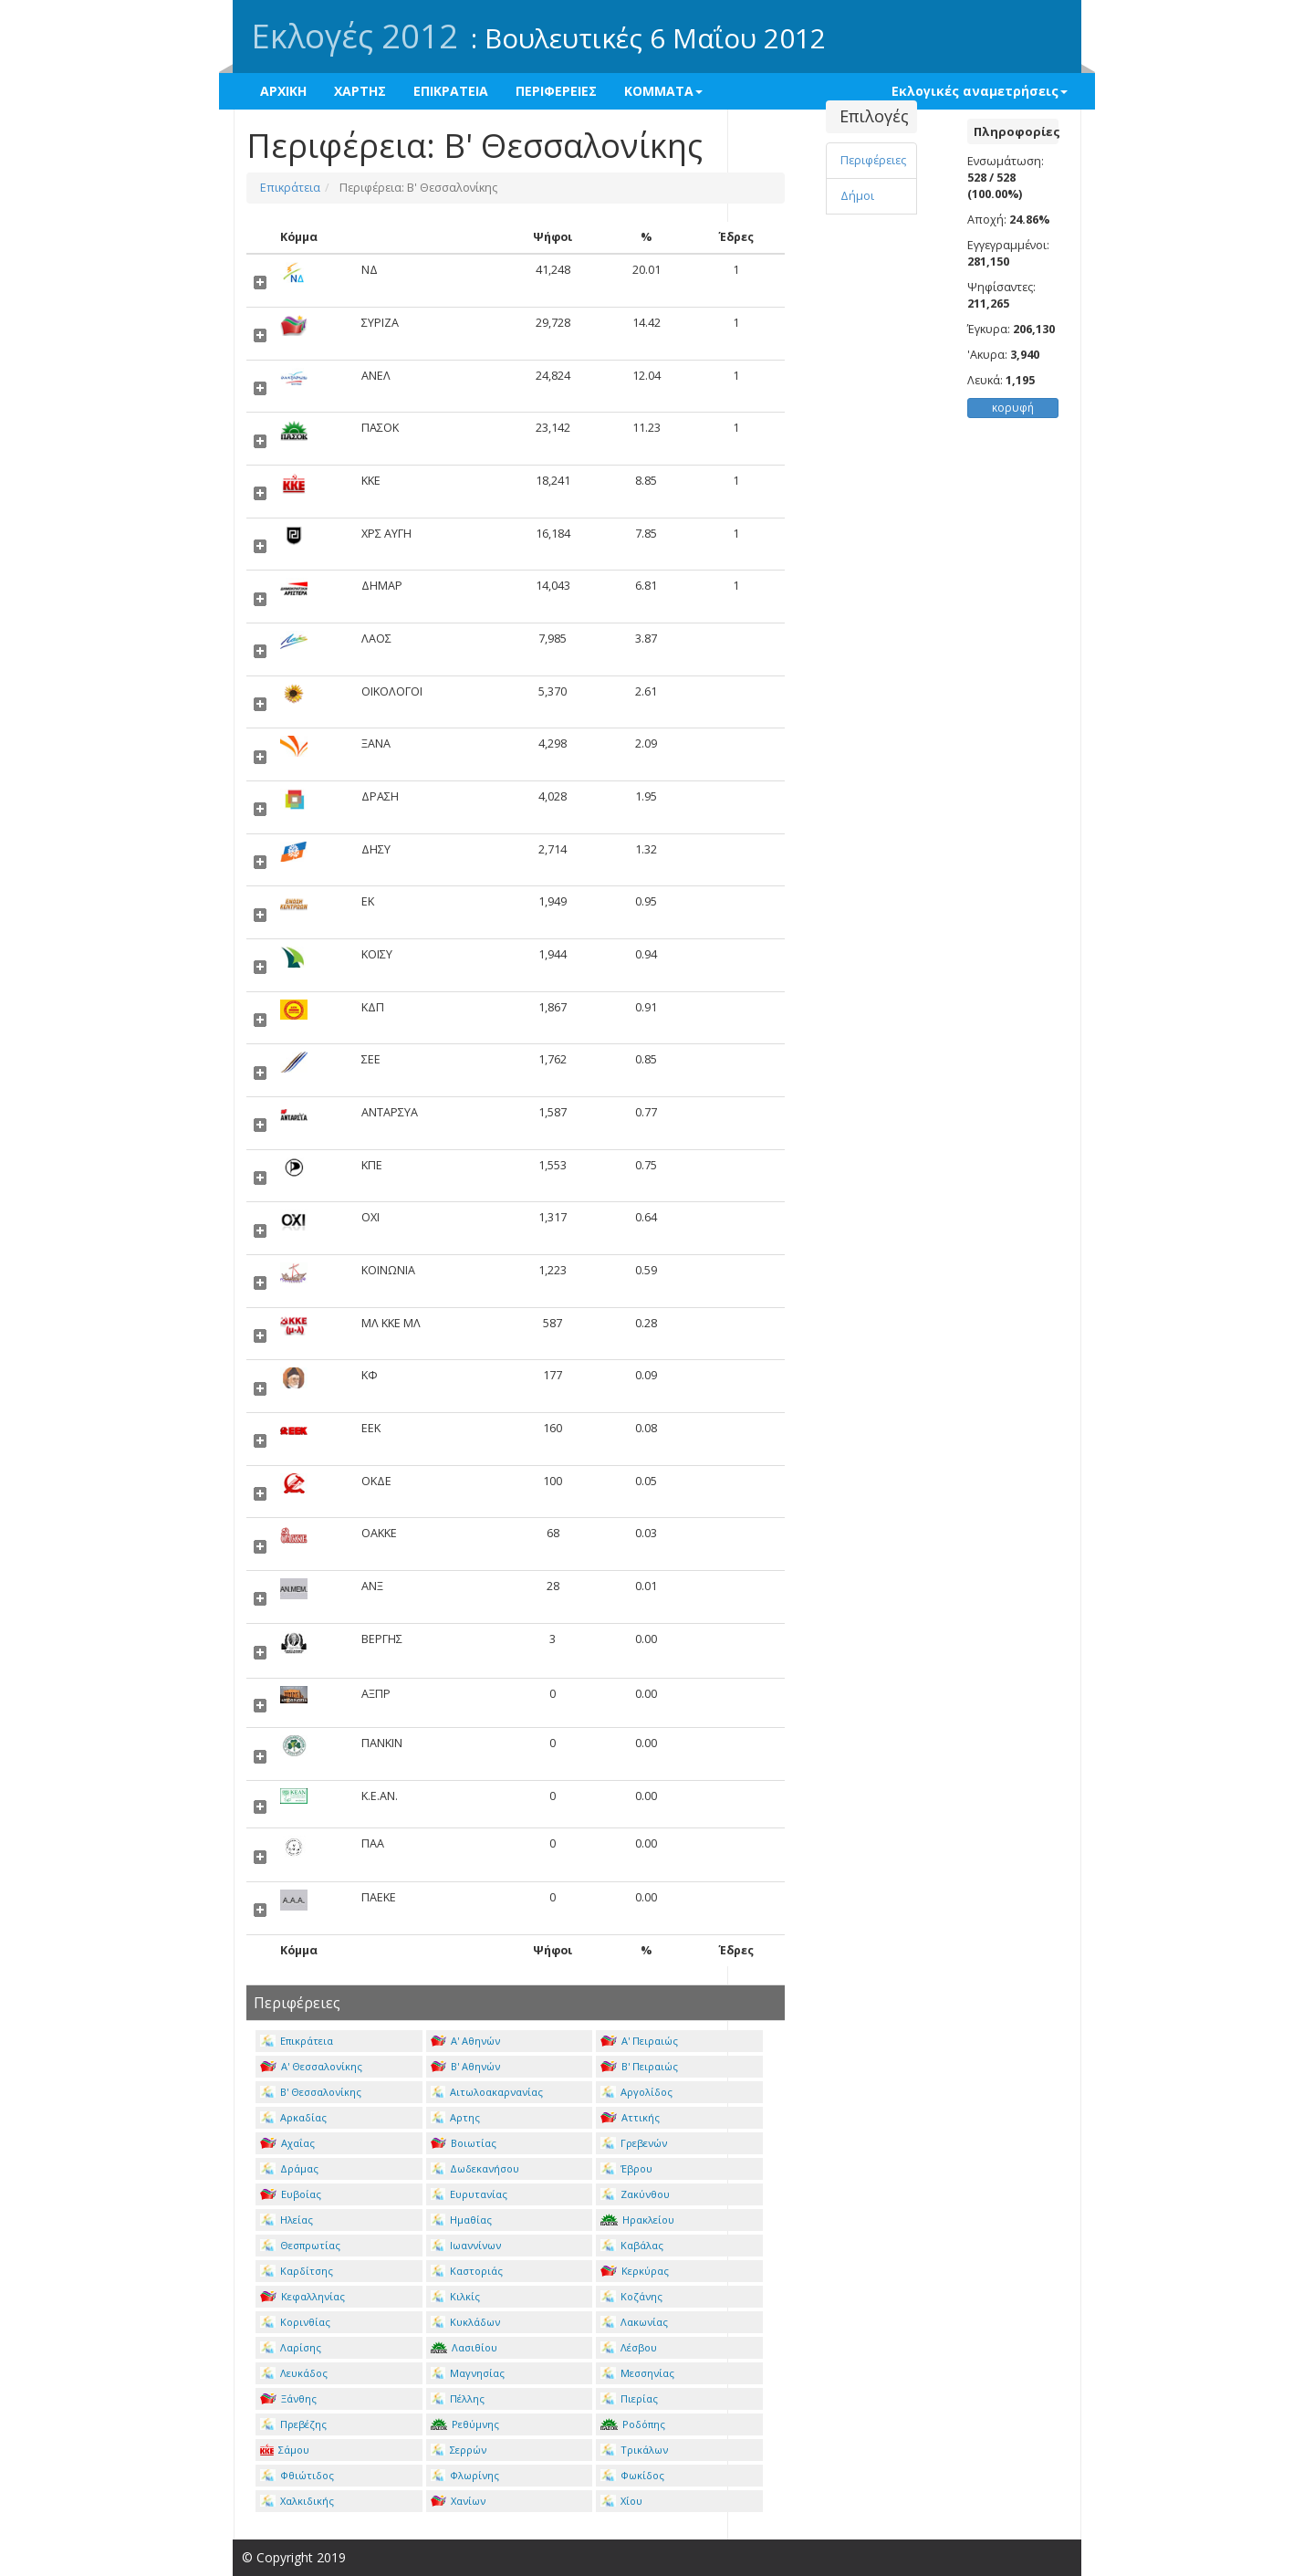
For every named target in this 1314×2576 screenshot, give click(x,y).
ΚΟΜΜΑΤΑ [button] (663, 90)
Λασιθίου (464, 2347)
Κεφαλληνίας (302, 2296)
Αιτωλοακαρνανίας (487, 2092)
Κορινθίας (295, 2322)
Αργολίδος (636, 2092)
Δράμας (289, 2168)
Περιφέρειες (873, 160)
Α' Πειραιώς (639, 2040)
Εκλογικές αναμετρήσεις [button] (980, 90)
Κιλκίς (456, 2296)
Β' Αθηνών (466, 2066)
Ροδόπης (632, 2424)
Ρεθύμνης (465, 2424)
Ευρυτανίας (469, 2194)
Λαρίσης (290, 2347)
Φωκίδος (632, 2475)
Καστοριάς (467, 2271)
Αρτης (456, 2117)
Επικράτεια (290, 187)
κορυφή (1013, 407)
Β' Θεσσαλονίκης (310, 2092)
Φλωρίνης (465, 2475)
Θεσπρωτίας (300, 2245)
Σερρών (459, 2449)
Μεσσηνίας (637, 2373)
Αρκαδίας (293, 2117)
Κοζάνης (631, 2296)
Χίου (621, 2501)
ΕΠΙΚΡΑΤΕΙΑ (450, 90)
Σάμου (284, 2449)
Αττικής (630, 2117)
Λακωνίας (634, 2322)
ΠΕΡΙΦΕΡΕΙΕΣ (556, 90)
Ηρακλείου (637, 2219)
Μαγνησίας (468, 2373)
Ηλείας (286, 2219)
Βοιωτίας (464, 2143)
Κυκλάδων (466, 2322)
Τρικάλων (634, 2449)
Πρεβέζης (293, 2424)
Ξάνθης (288, 2398)
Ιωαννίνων (466, 2245)
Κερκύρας (634, 2271)
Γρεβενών (633, 2143)
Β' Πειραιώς (639, 2066)
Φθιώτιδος (297, 2475)
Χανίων (458, 2501)
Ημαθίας (462, 2219)
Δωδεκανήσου (475, 2168)
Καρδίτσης (296, 2271)
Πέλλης (458, 2398)
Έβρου (626, 2168)
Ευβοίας (290, 2194)
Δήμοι (857, 196)
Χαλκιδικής (297, 2501)
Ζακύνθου (635, 2194)
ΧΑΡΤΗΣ (360, 90)
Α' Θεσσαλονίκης (311, 2066)
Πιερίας (629, 2398)
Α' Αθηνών (466, 2040)
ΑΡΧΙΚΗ (283, 90)
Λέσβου (628, 2347)
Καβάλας (631, 2245)
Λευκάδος (294, 2373)
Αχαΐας (287, 2143)
